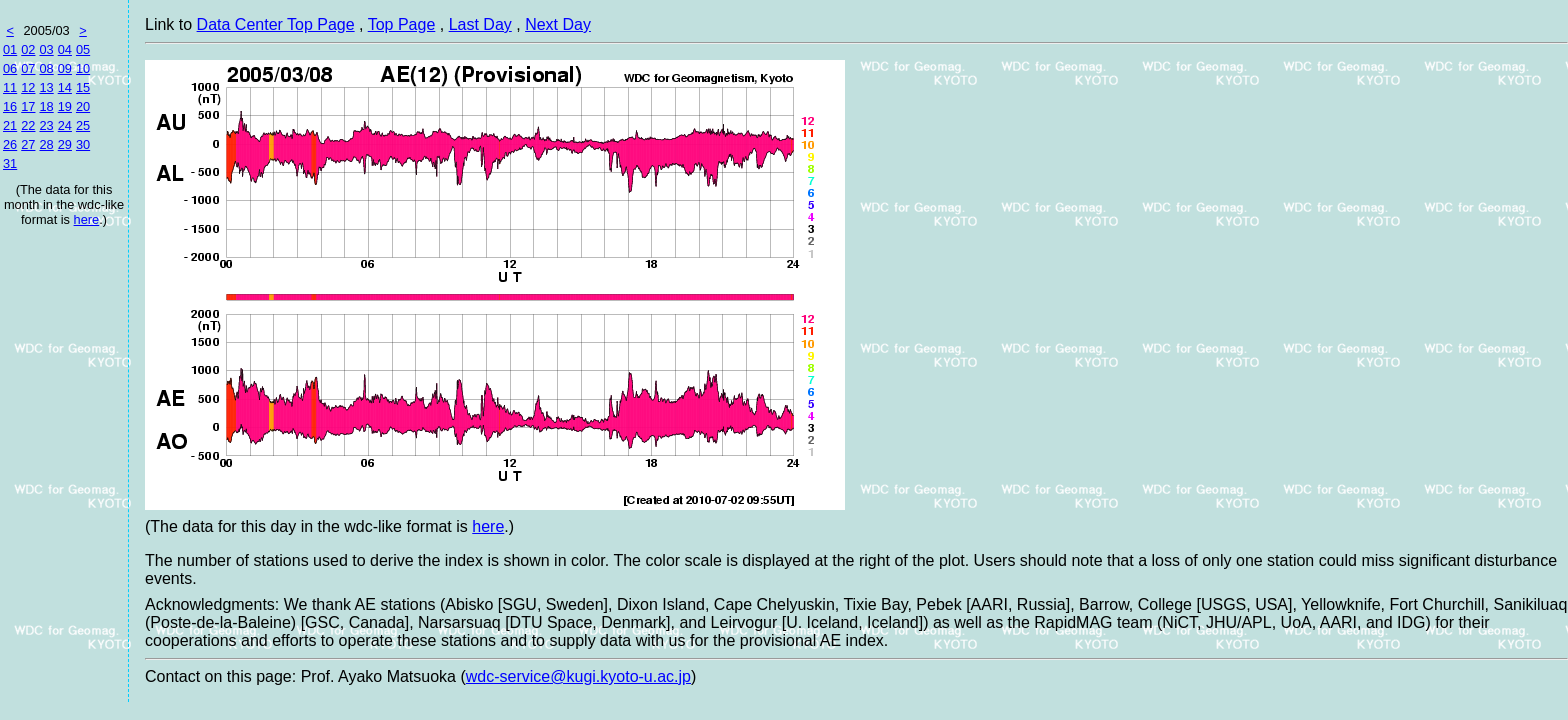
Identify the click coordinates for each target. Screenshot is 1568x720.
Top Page (402, 24)
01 (10, 49)
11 (10, 87)
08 (46, 68)
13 (46, 87)
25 (83, 125)
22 (28, 125)
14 (65, 87)
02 (28, 49)
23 (46, 125)
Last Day (480, 24)
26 (10, 144)
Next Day (558, 24)
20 (83, 106)
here (87, 219)
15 (83, 87)
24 (65, 125)
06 (10, 68)
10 (83, 68)
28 (46, 144)
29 (65, 144)
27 (28, 144)
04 (65, 49)
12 (28, 87)
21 (10, 125)
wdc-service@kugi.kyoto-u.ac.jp (578, 676)
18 (46, 106)
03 (46, 49)
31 (10, 163)
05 (83, 49)
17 (28, 106)
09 (65, 68)
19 (65, 106)
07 (28, 68)
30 (83, 144)
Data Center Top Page (276, 24)
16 (10, 106)
